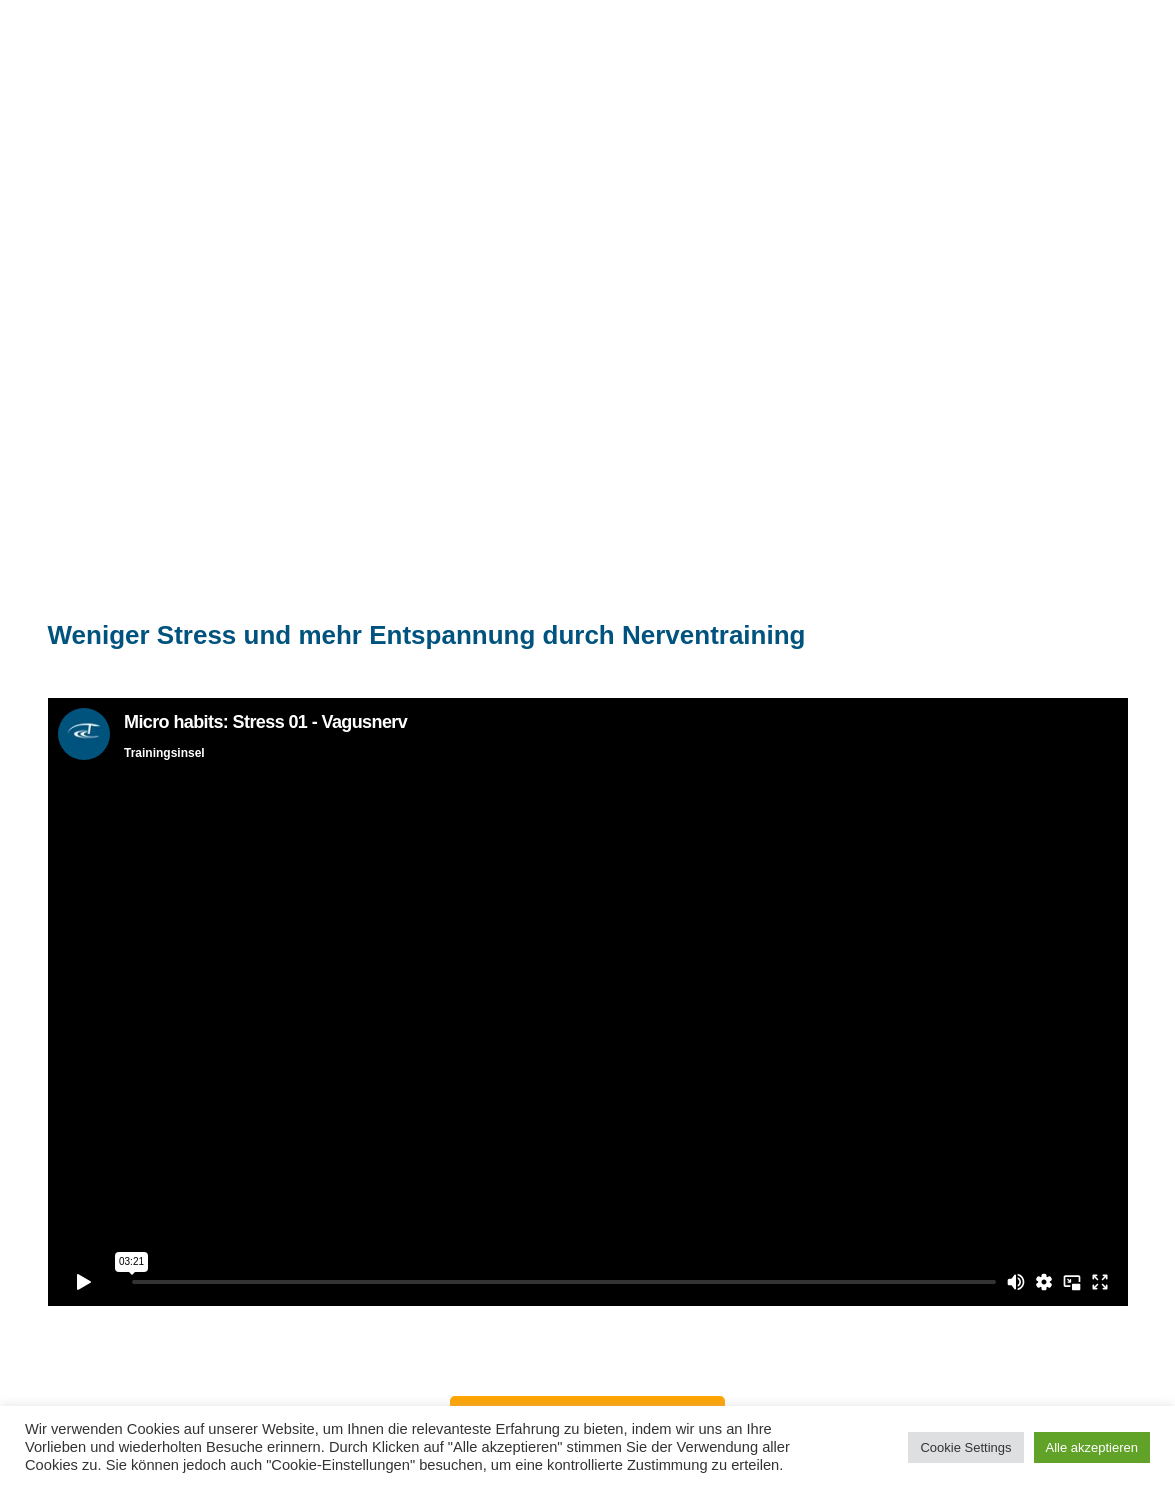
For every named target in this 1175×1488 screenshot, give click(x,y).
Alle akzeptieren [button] (1092, 1447)
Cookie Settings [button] (965, 1447)
